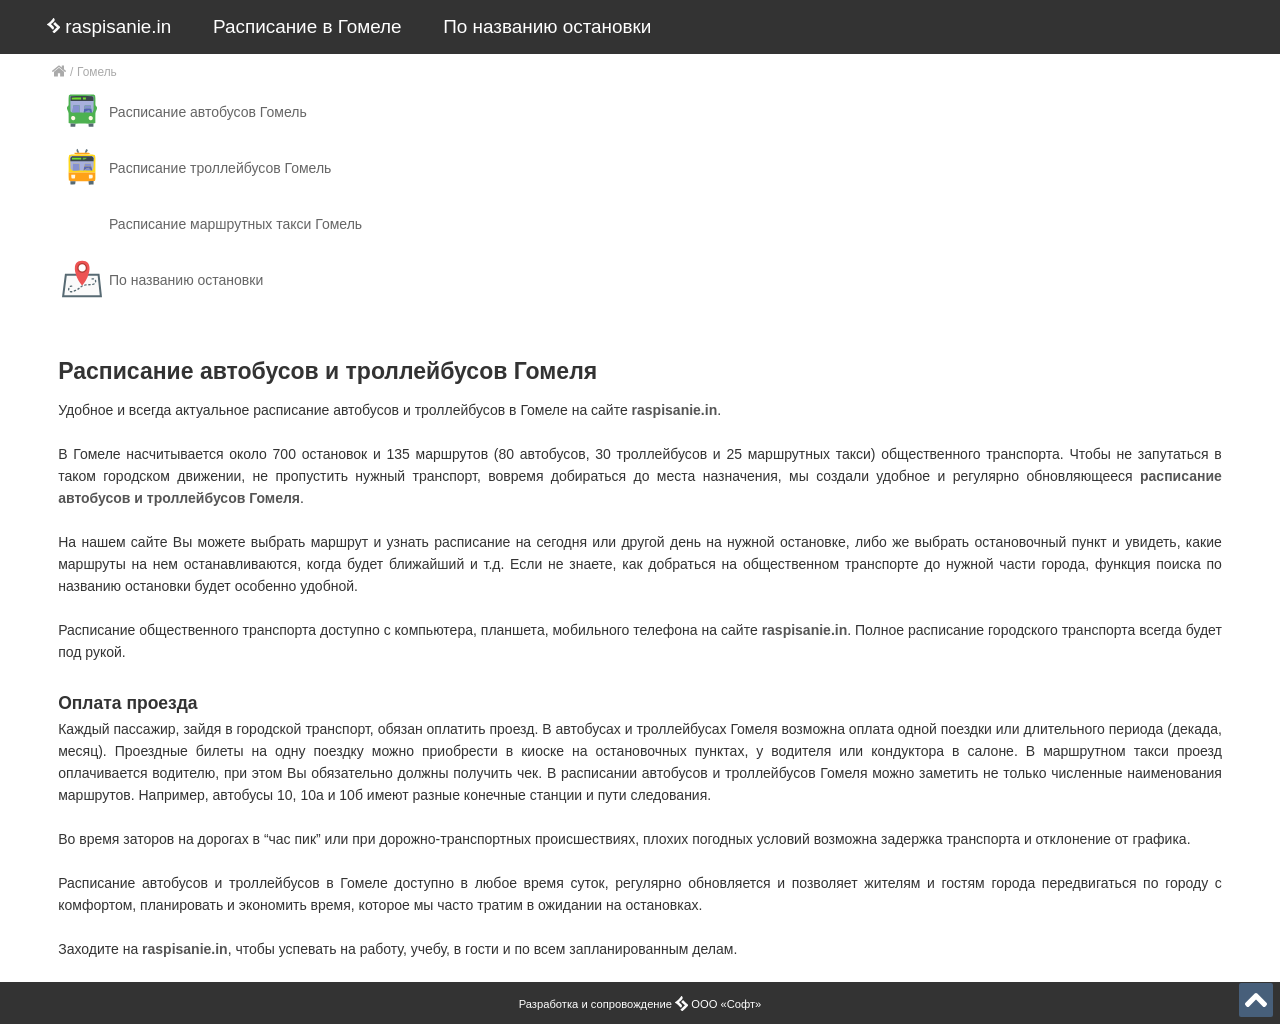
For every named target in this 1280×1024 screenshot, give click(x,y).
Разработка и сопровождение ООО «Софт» (640, 1004)
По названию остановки (547, 26)
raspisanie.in (109, 26)
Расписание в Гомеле (307, 26)
